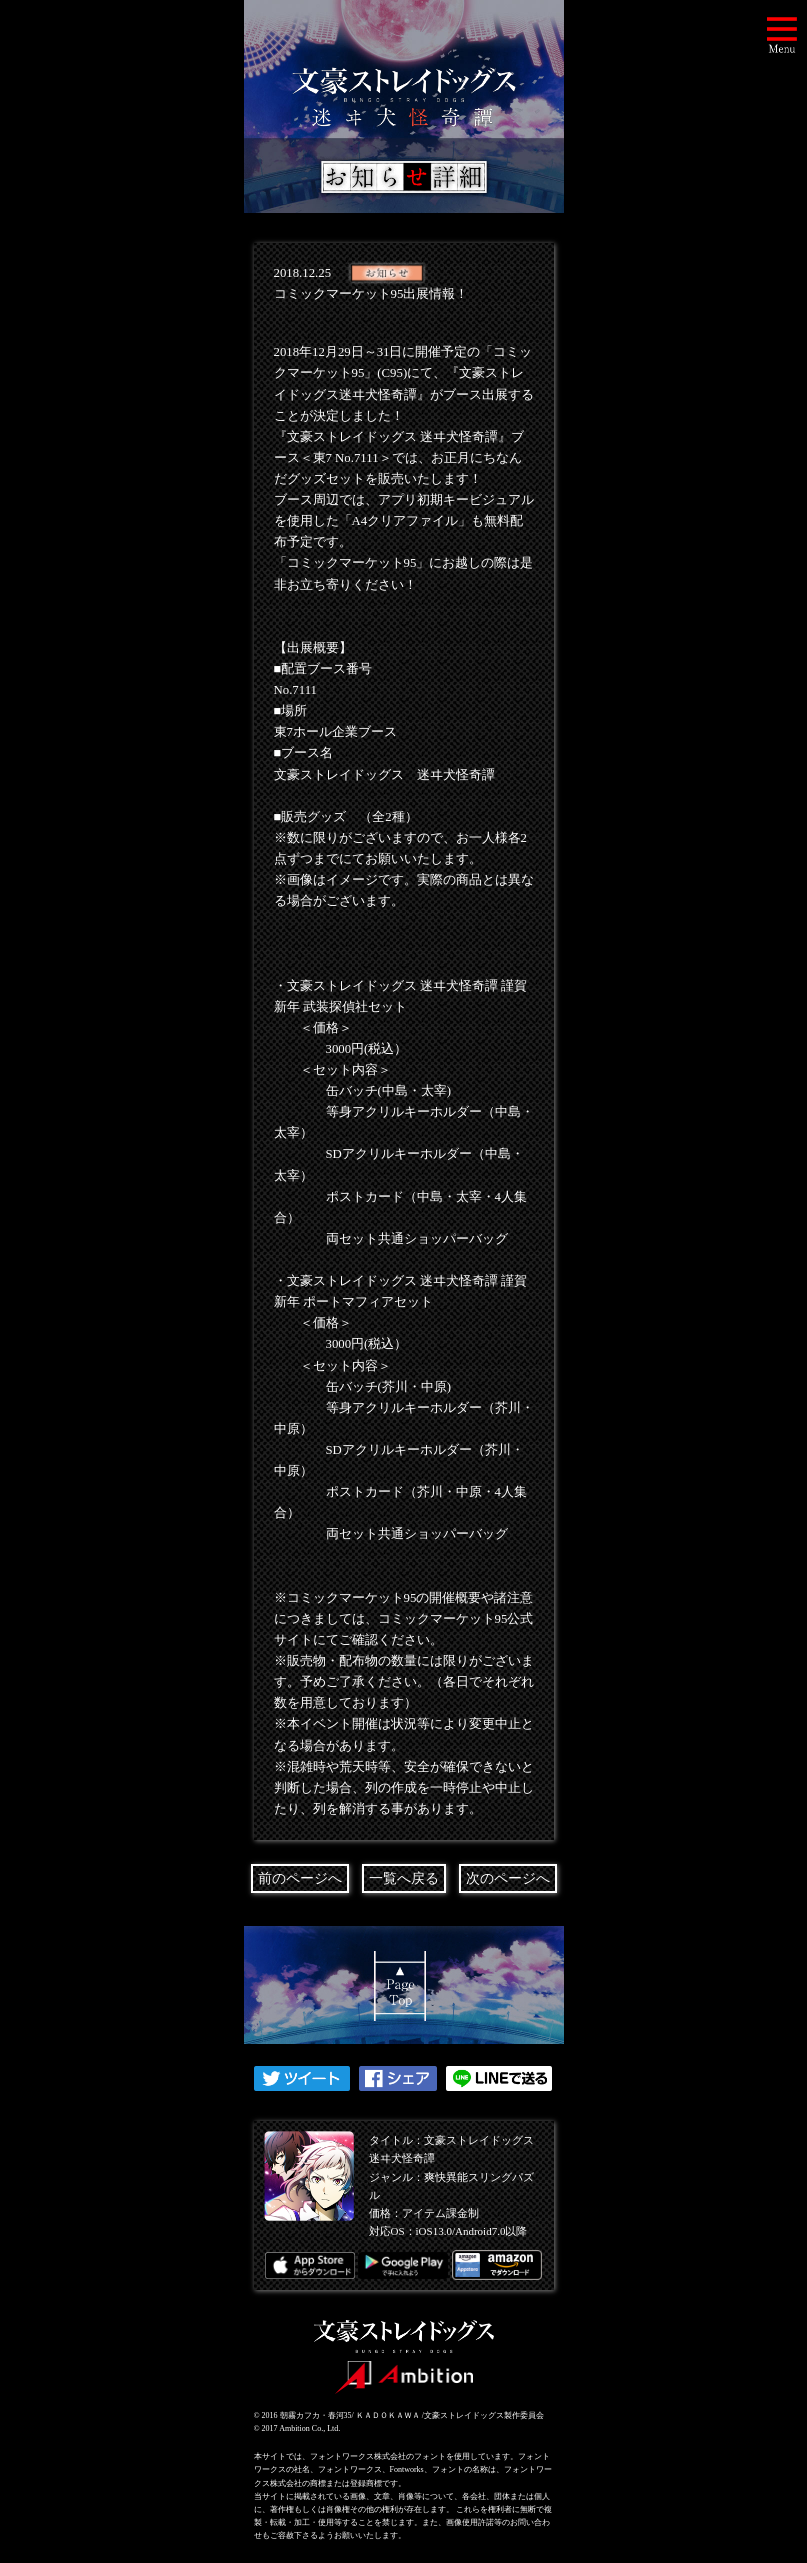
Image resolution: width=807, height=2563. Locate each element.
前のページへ (300, 1878)
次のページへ (508, 1878)
